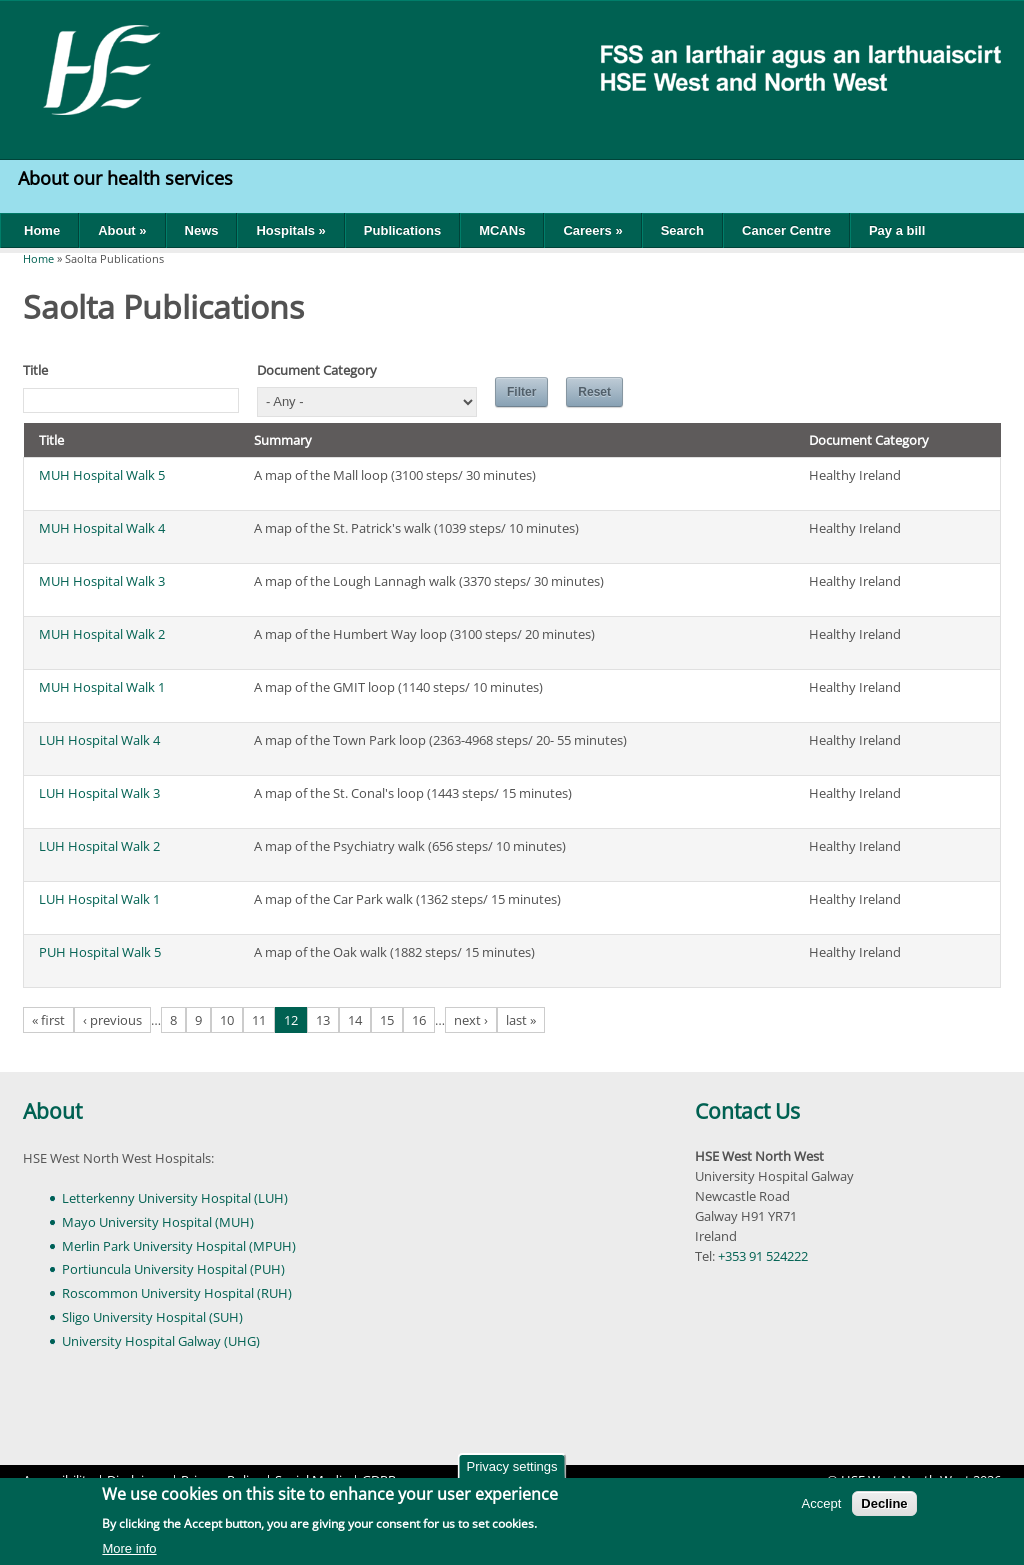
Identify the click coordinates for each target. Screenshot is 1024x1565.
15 (387, 1020)
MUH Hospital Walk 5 (102, 475)
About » (122, 230)
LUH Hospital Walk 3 (99, 793)
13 (323, 1020)
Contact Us (747, 1111)
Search (682, 230)
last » (521, 1020)
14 (355, 1020)
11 (259, 1020)
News (202, 230)
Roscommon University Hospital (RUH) (177, 1293)
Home (42, 230)
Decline (884, 1507)
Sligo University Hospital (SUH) (152, 1317)
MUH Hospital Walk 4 (102, 528)
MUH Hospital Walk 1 (102, 687)
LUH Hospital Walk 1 (99, 899)
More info (129, 1551)
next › (471, 1020)
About (52, 1111)
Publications (402, 230)
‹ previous (112, 1020)
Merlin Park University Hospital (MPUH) (179, 1246)
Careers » (592, 230)
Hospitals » (290, 230)
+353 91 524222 (763, 1256)
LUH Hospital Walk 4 (99, 740)
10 (227, 1020)
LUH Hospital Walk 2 (99, 846)
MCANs (502, 230)
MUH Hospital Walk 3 (102, 581)
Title (35, 370)
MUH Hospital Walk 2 (102, 634)
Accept (822, 1507)
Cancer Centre (786, 230)
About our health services (128, 178)
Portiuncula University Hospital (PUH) (173, 1269)
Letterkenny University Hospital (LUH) (175, 1198)
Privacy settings (511, 1470)
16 (419, 1020)
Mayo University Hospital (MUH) (158, 1222)
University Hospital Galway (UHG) (161, 1341)
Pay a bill (897, 230)
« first (48, 1020)
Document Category (317, 370)
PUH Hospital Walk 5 (100, 952)
